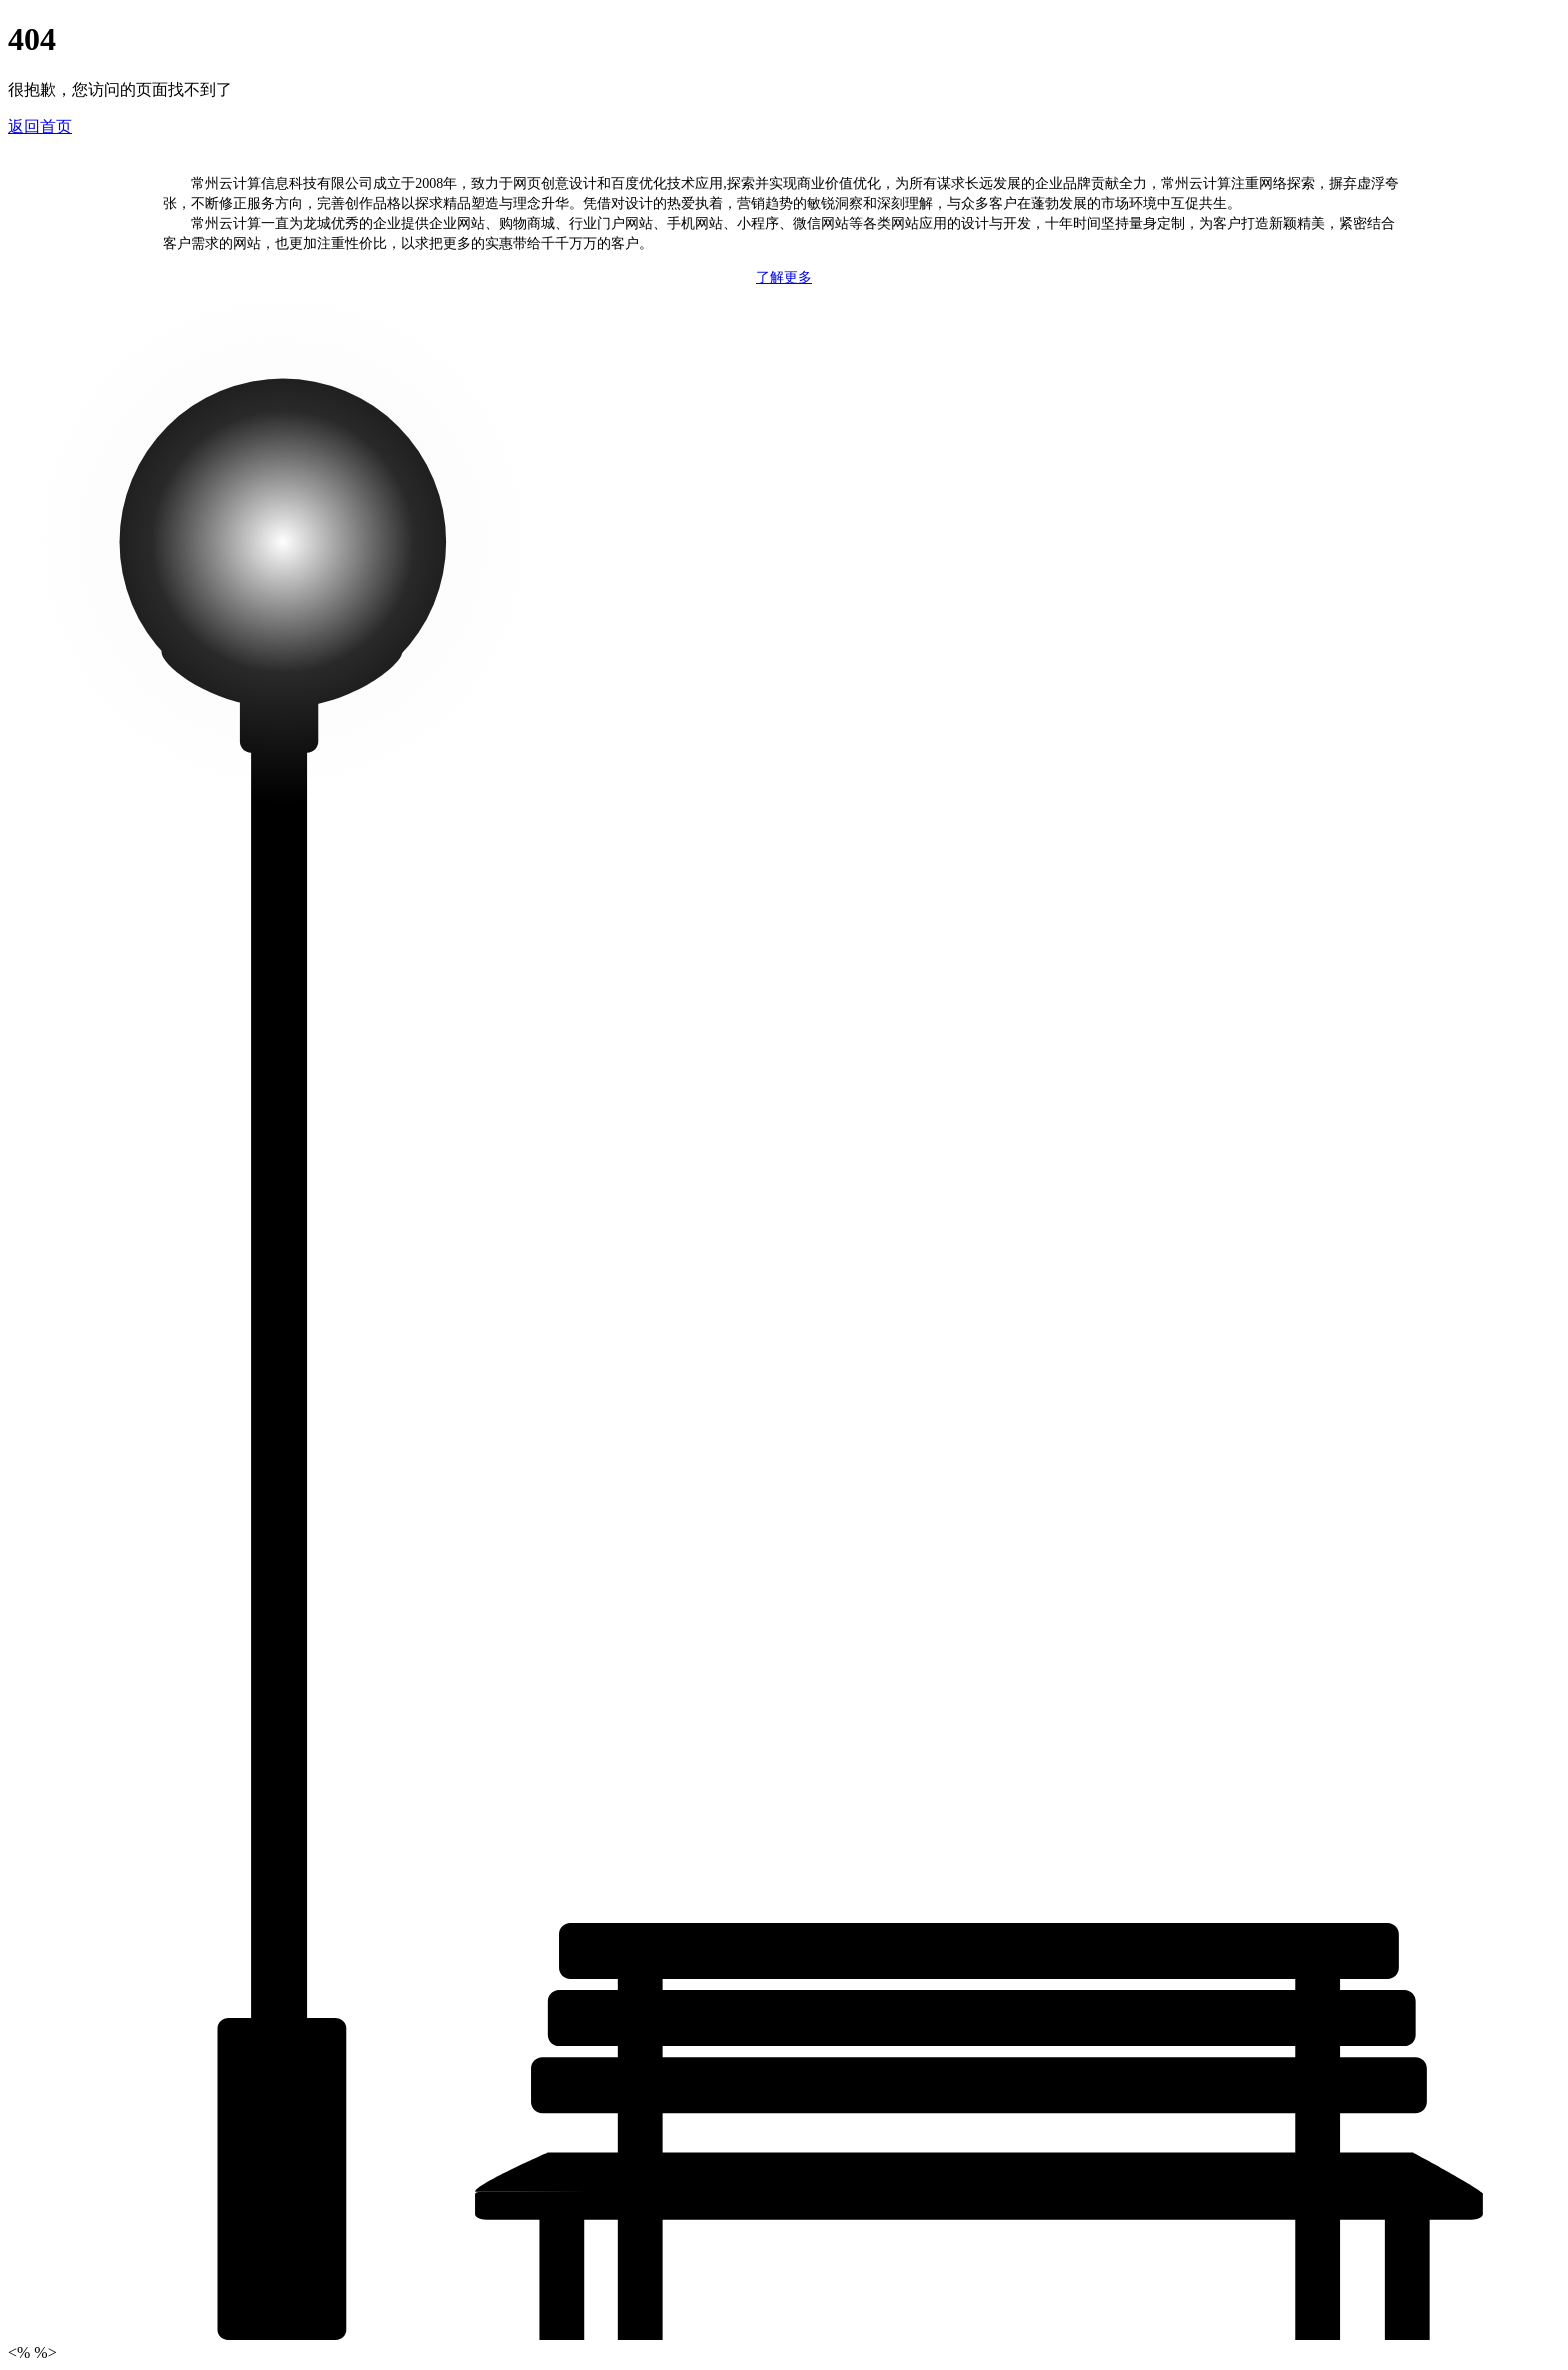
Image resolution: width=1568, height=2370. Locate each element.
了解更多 (784, 277)
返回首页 (40, 126)
